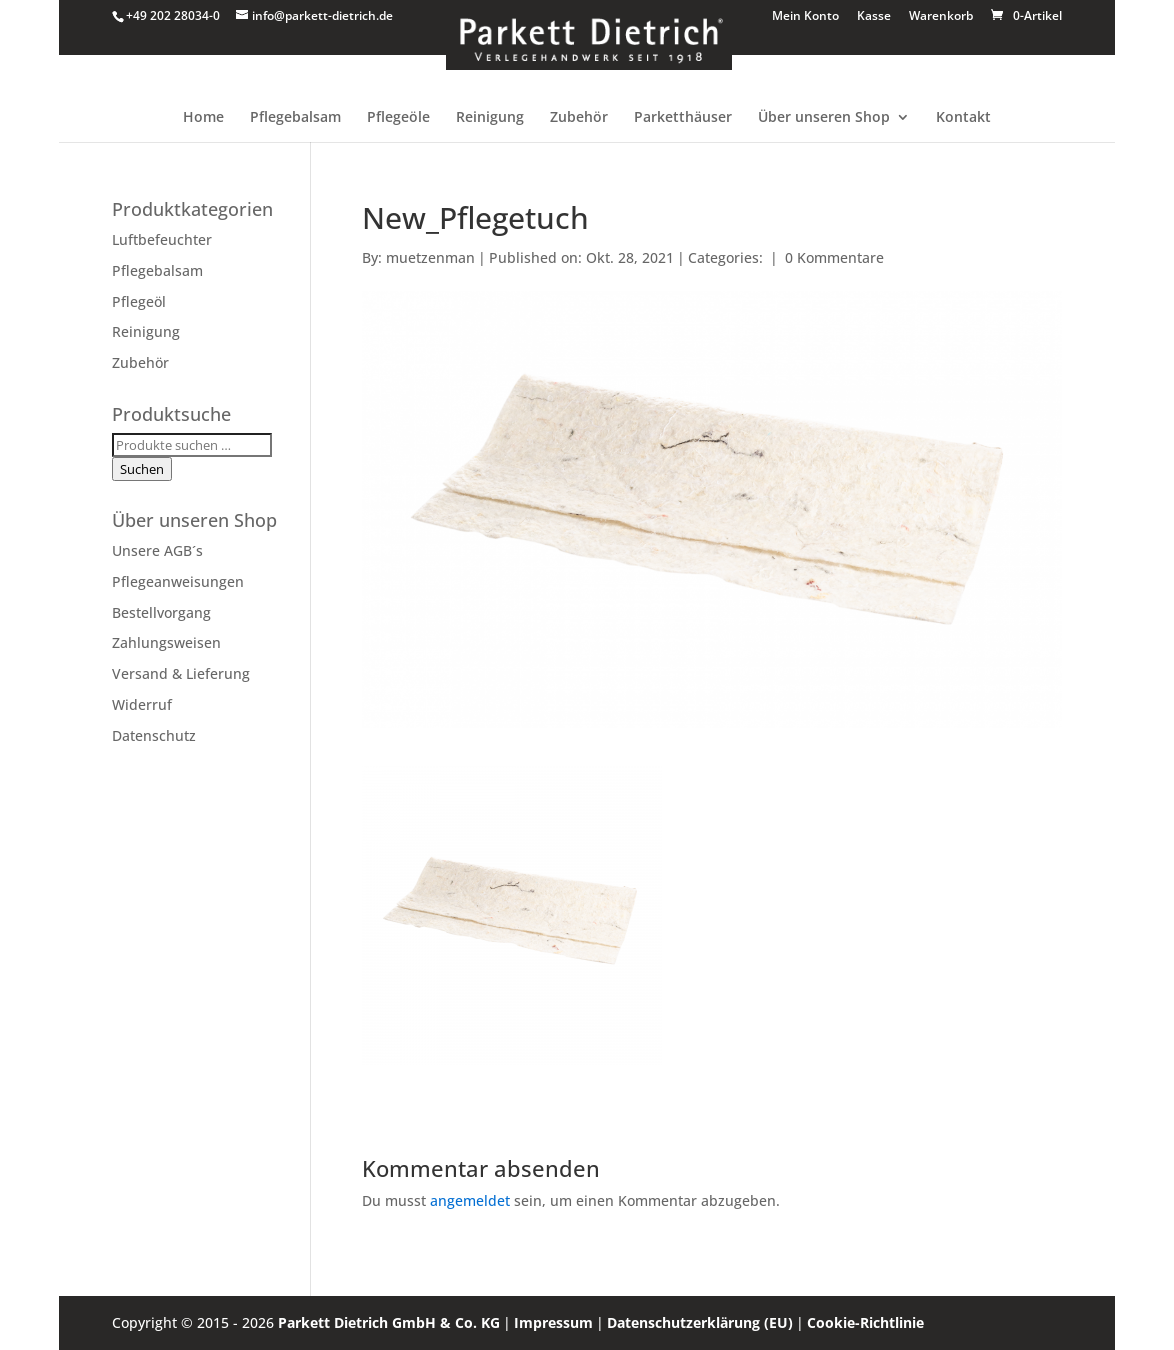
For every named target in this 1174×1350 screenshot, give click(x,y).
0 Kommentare (834, 257)
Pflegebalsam (295, 118)
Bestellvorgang (161, 612)
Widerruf (142, 704)
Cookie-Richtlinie (865, 1322)
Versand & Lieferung (181, 673)
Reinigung (490, 118)
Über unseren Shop (824, 118)
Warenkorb (941, 17)
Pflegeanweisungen (178, 581)
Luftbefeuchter (162, 239)
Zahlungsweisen (166, 642)
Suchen (142, 469)
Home (203, 118)
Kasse (874, 17)
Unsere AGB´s (157, 550)
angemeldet (470, 1200)
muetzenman (430, 257)
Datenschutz (154, 735)
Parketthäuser (683, 118)
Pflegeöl (139, 301)
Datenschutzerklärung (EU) (700, 1322)
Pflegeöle (398, 118)
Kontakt (963, 118)
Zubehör (579, 118)
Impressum (553, 1322)
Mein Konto (805, 17)
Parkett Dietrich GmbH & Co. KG (389, 1322)
